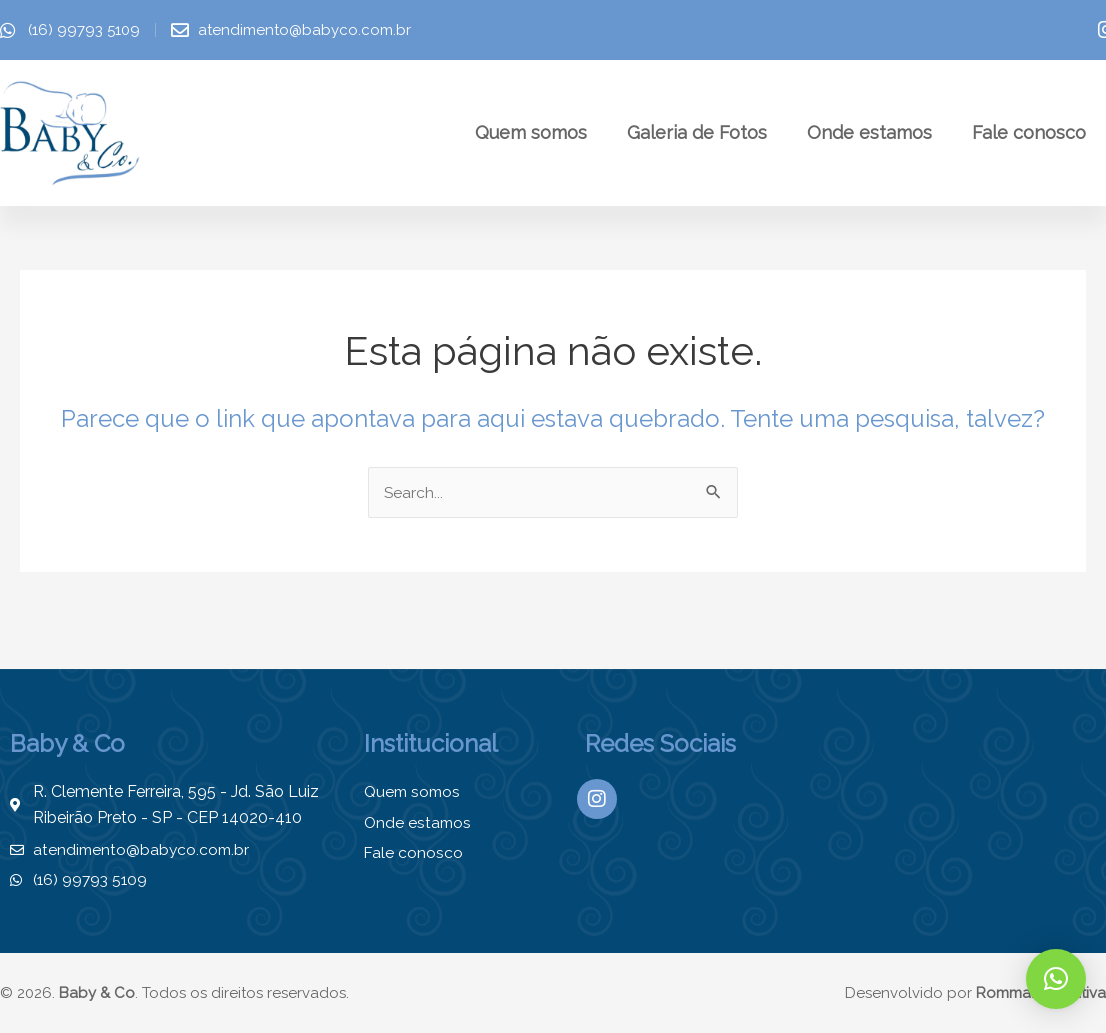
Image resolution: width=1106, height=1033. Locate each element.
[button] (1056, 979)
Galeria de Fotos (697, 132)
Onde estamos (869, 132)
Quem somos (531, 132)
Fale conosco (1029, 132)
